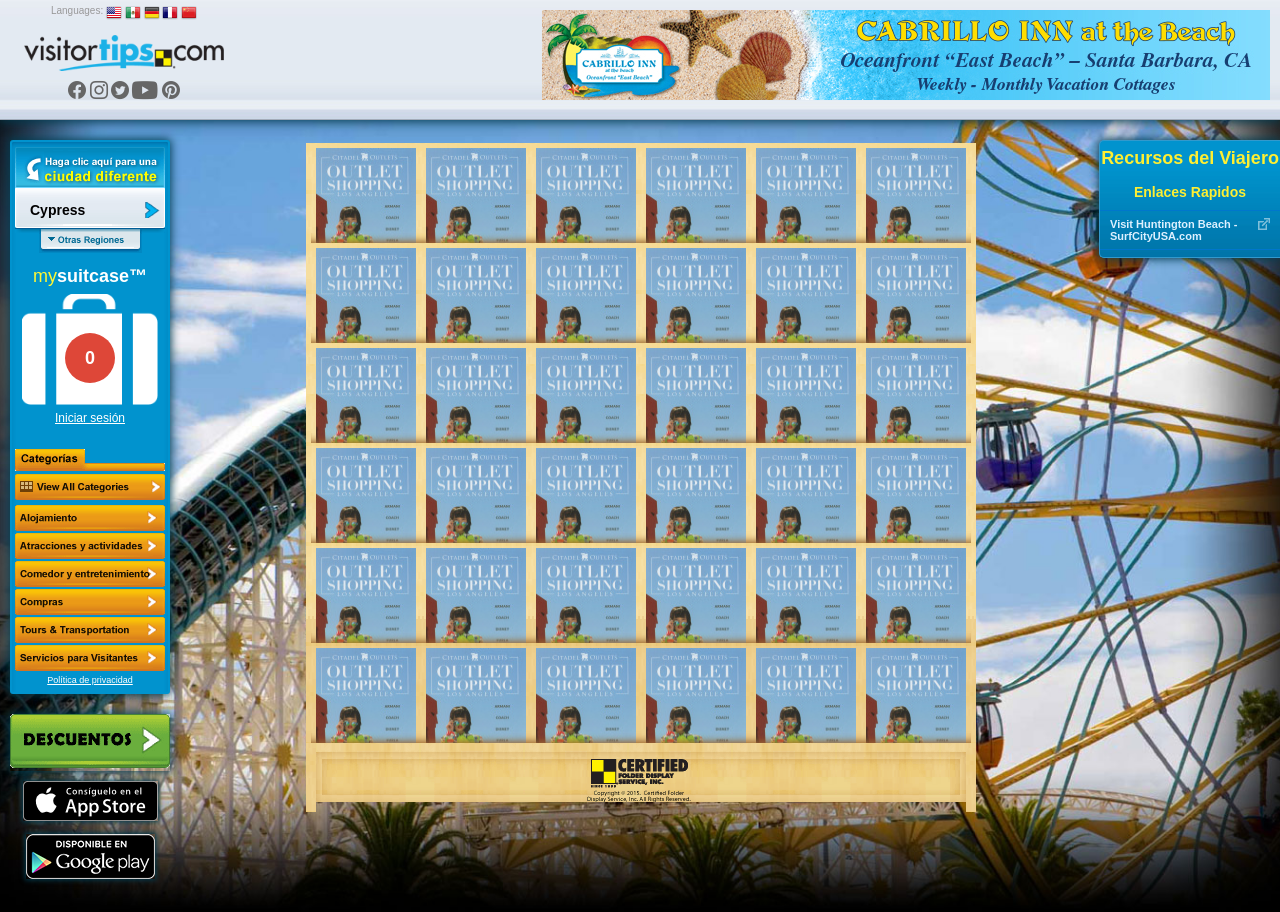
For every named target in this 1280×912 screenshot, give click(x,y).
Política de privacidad (90, 680)
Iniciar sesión (90, 418)
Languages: (77, 10)
